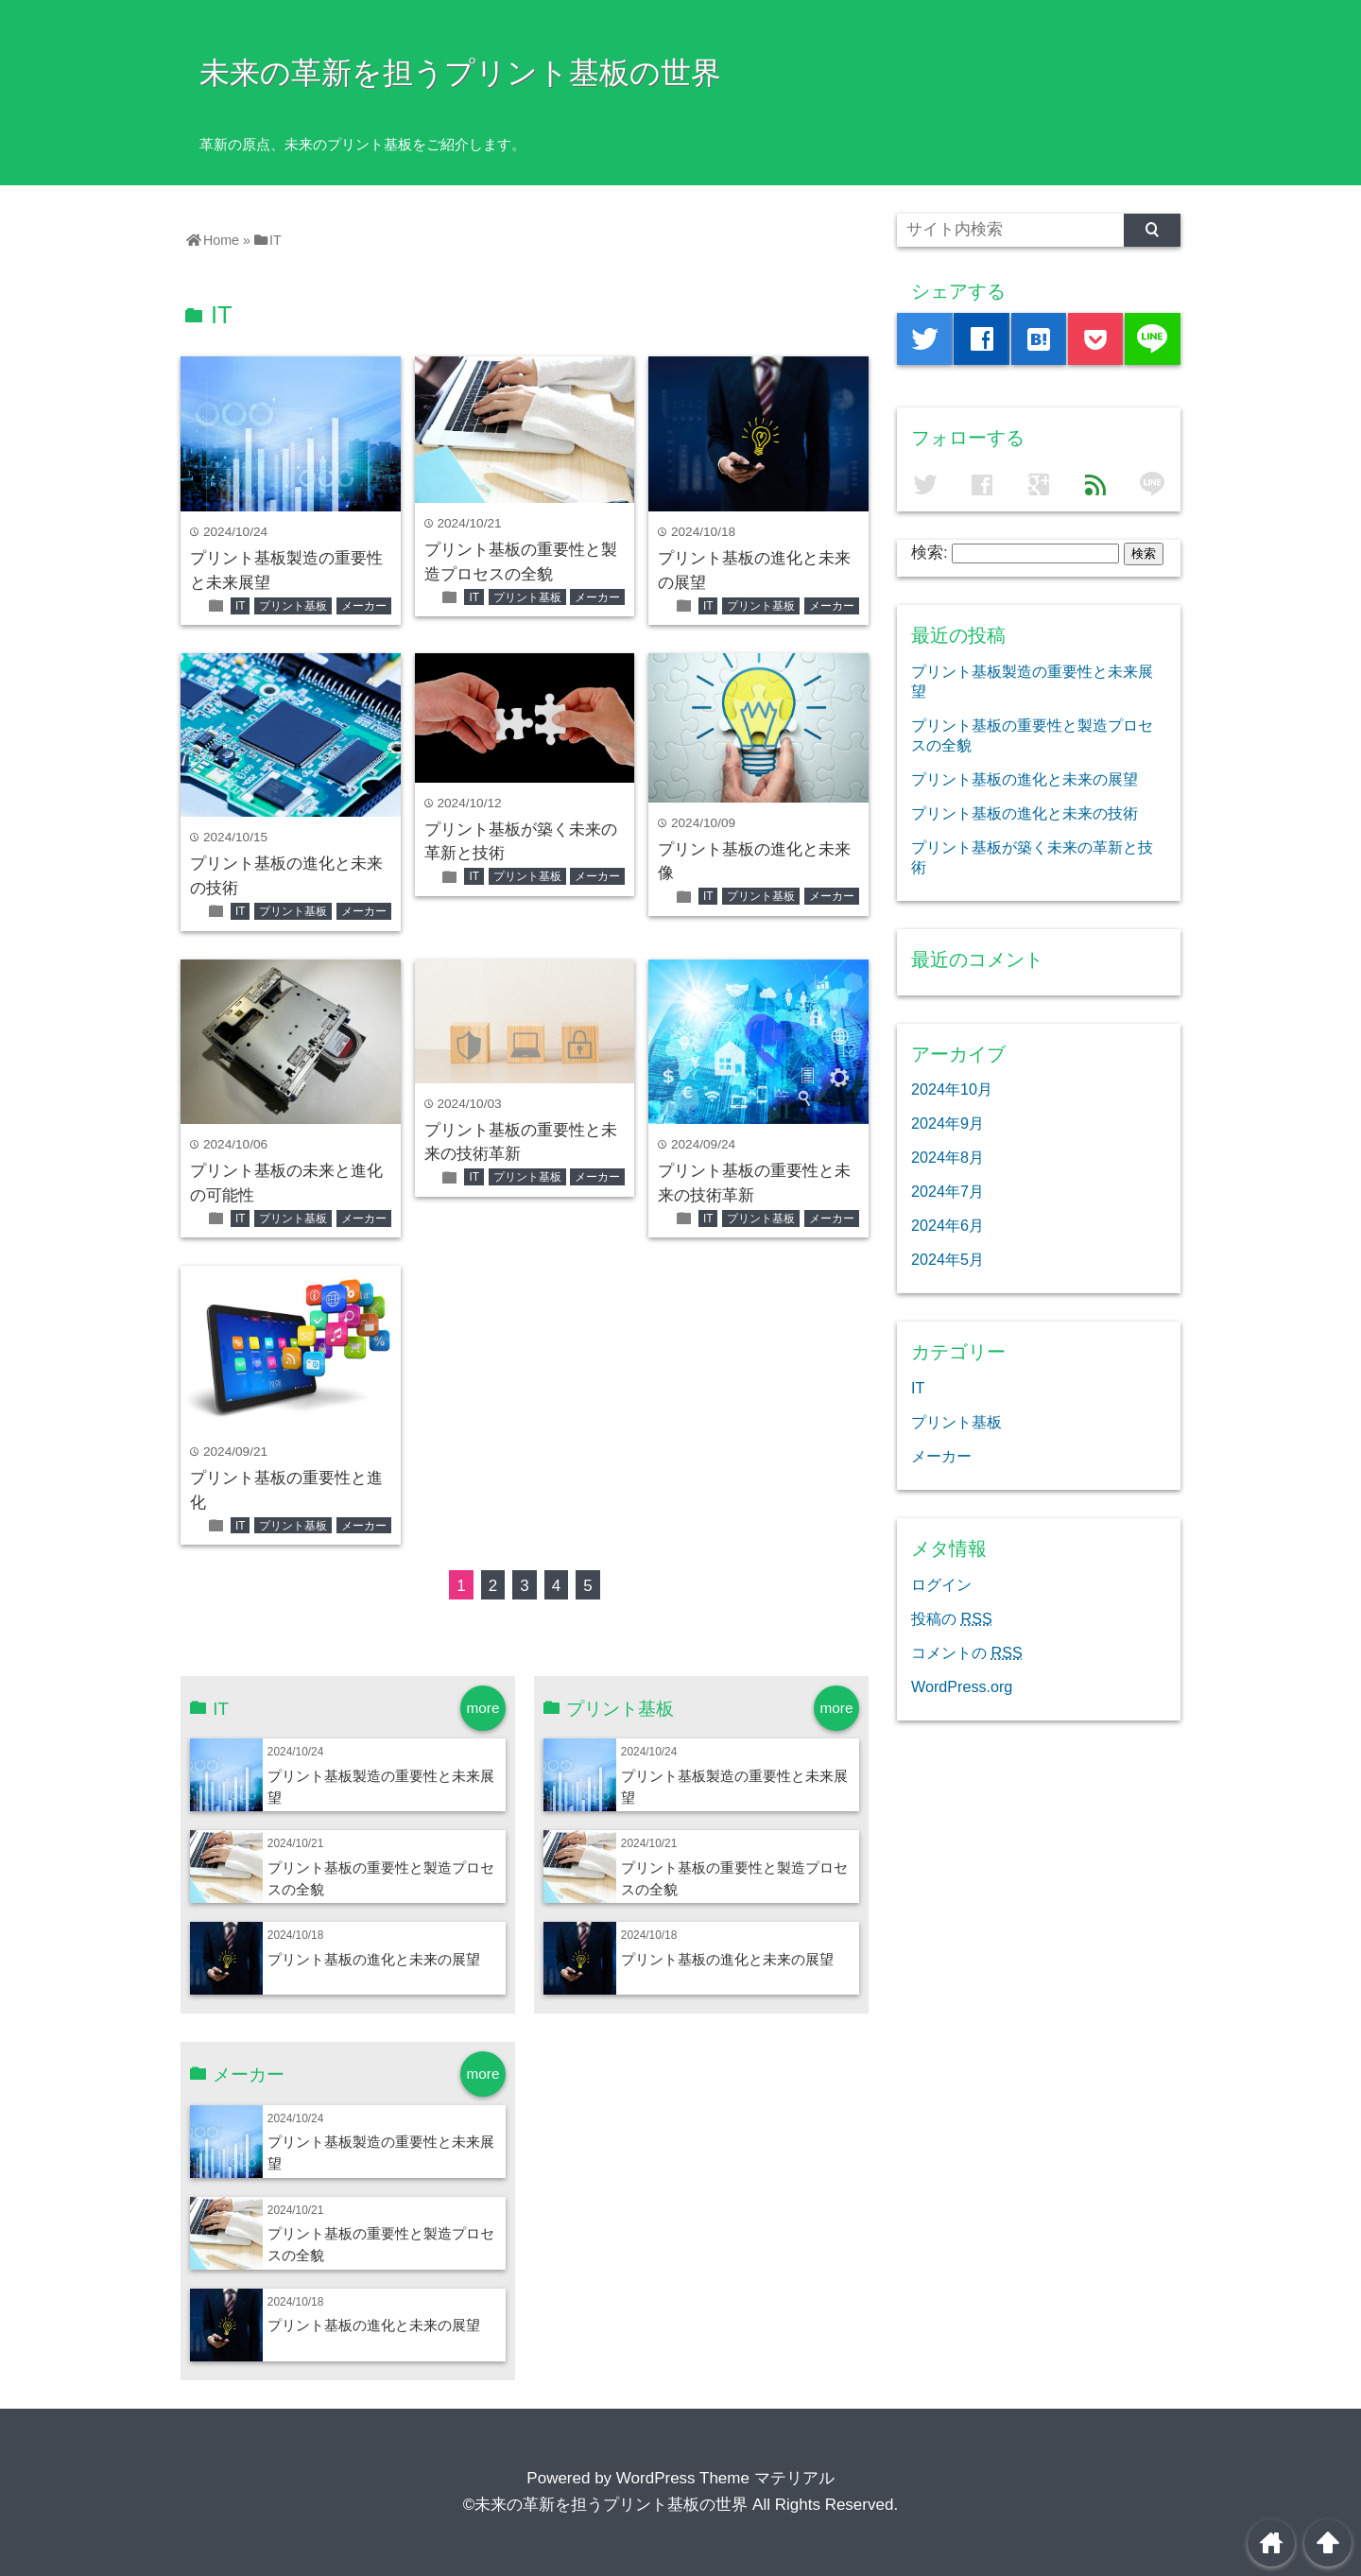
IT (240, 606)
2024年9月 (947, 1123)
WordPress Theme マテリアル (725, 2478)
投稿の (951, 1618)
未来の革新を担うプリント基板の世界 (460, 73)
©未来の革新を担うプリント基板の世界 (606, 2505)
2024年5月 (947, 1259)
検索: (929, 553)
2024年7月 (947, 1191)
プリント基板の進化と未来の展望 (373, 1959)
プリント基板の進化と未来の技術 (1024, 812)
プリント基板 (293, 606)
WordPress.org (961, 1686)
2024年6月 (947, 1225)
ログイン (941, 1584)
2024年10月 (951, 1089)
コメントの (967, 1652)
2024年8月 (947, 1157)
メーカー (364, 606)
